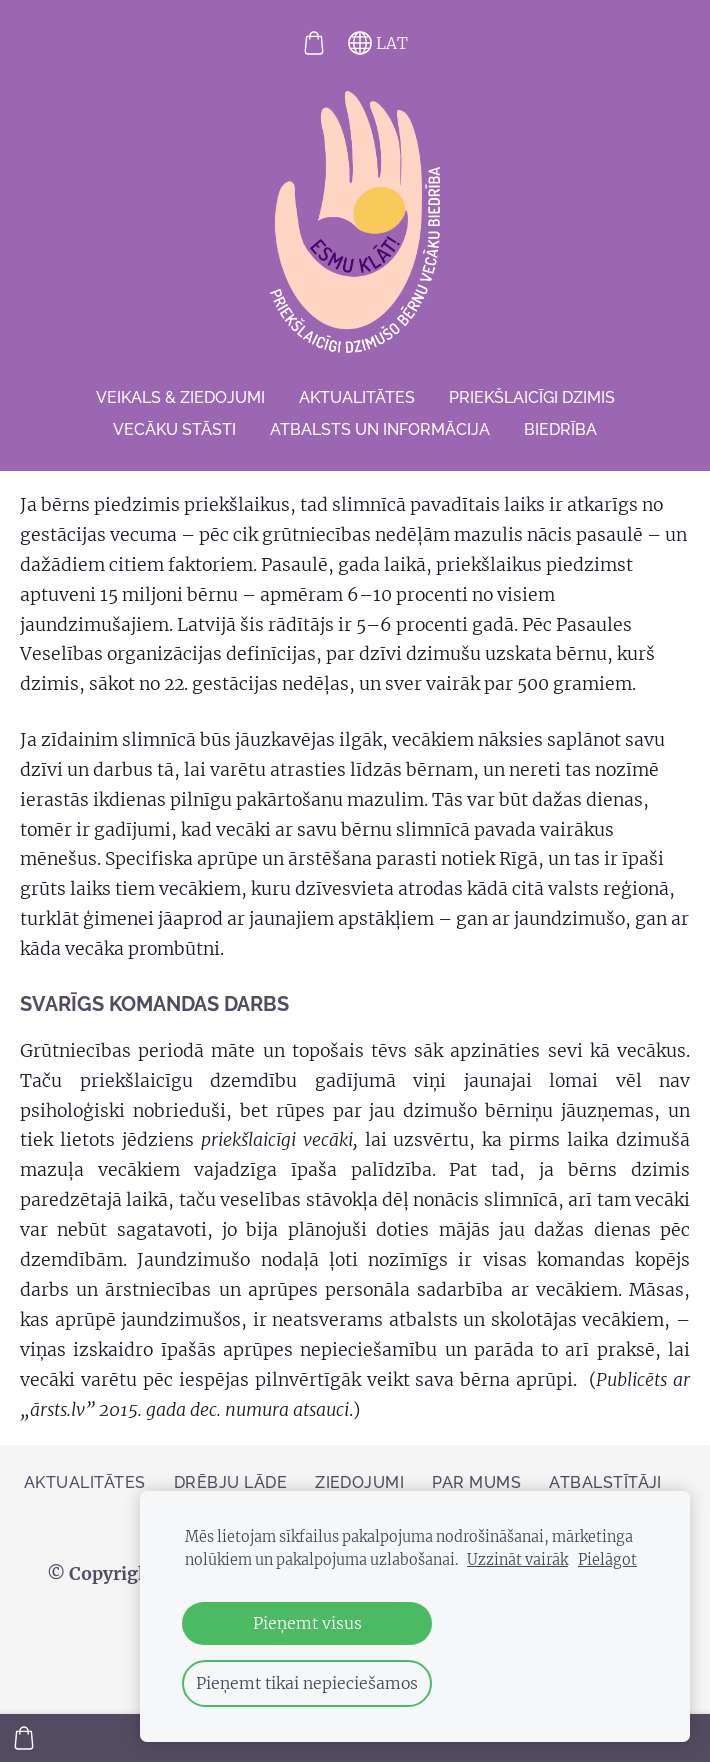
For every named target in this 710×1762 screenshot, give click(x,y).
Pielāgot (607, 1560)
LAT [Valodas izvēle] (378, 43)
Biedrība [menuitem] (560, 429)
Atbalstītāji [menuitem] (605, 1482)
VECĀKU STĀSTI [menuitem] (174, 429)
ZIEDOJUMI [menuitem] (359, 1482)
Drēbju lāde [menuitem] (230, 1482)
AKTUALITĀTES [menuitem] (357, 397)
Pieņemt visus (307, 1623)
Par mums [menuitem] (476, 1482)
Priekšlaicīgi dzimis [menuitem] (532, 397)
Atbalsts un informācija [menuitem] (380, 429)
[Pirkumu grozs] (314, 43)
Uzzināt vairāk (517, 1560)
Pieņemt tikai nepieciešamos (307, 1683)
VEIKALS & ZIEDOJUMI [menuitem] (180, 397)
